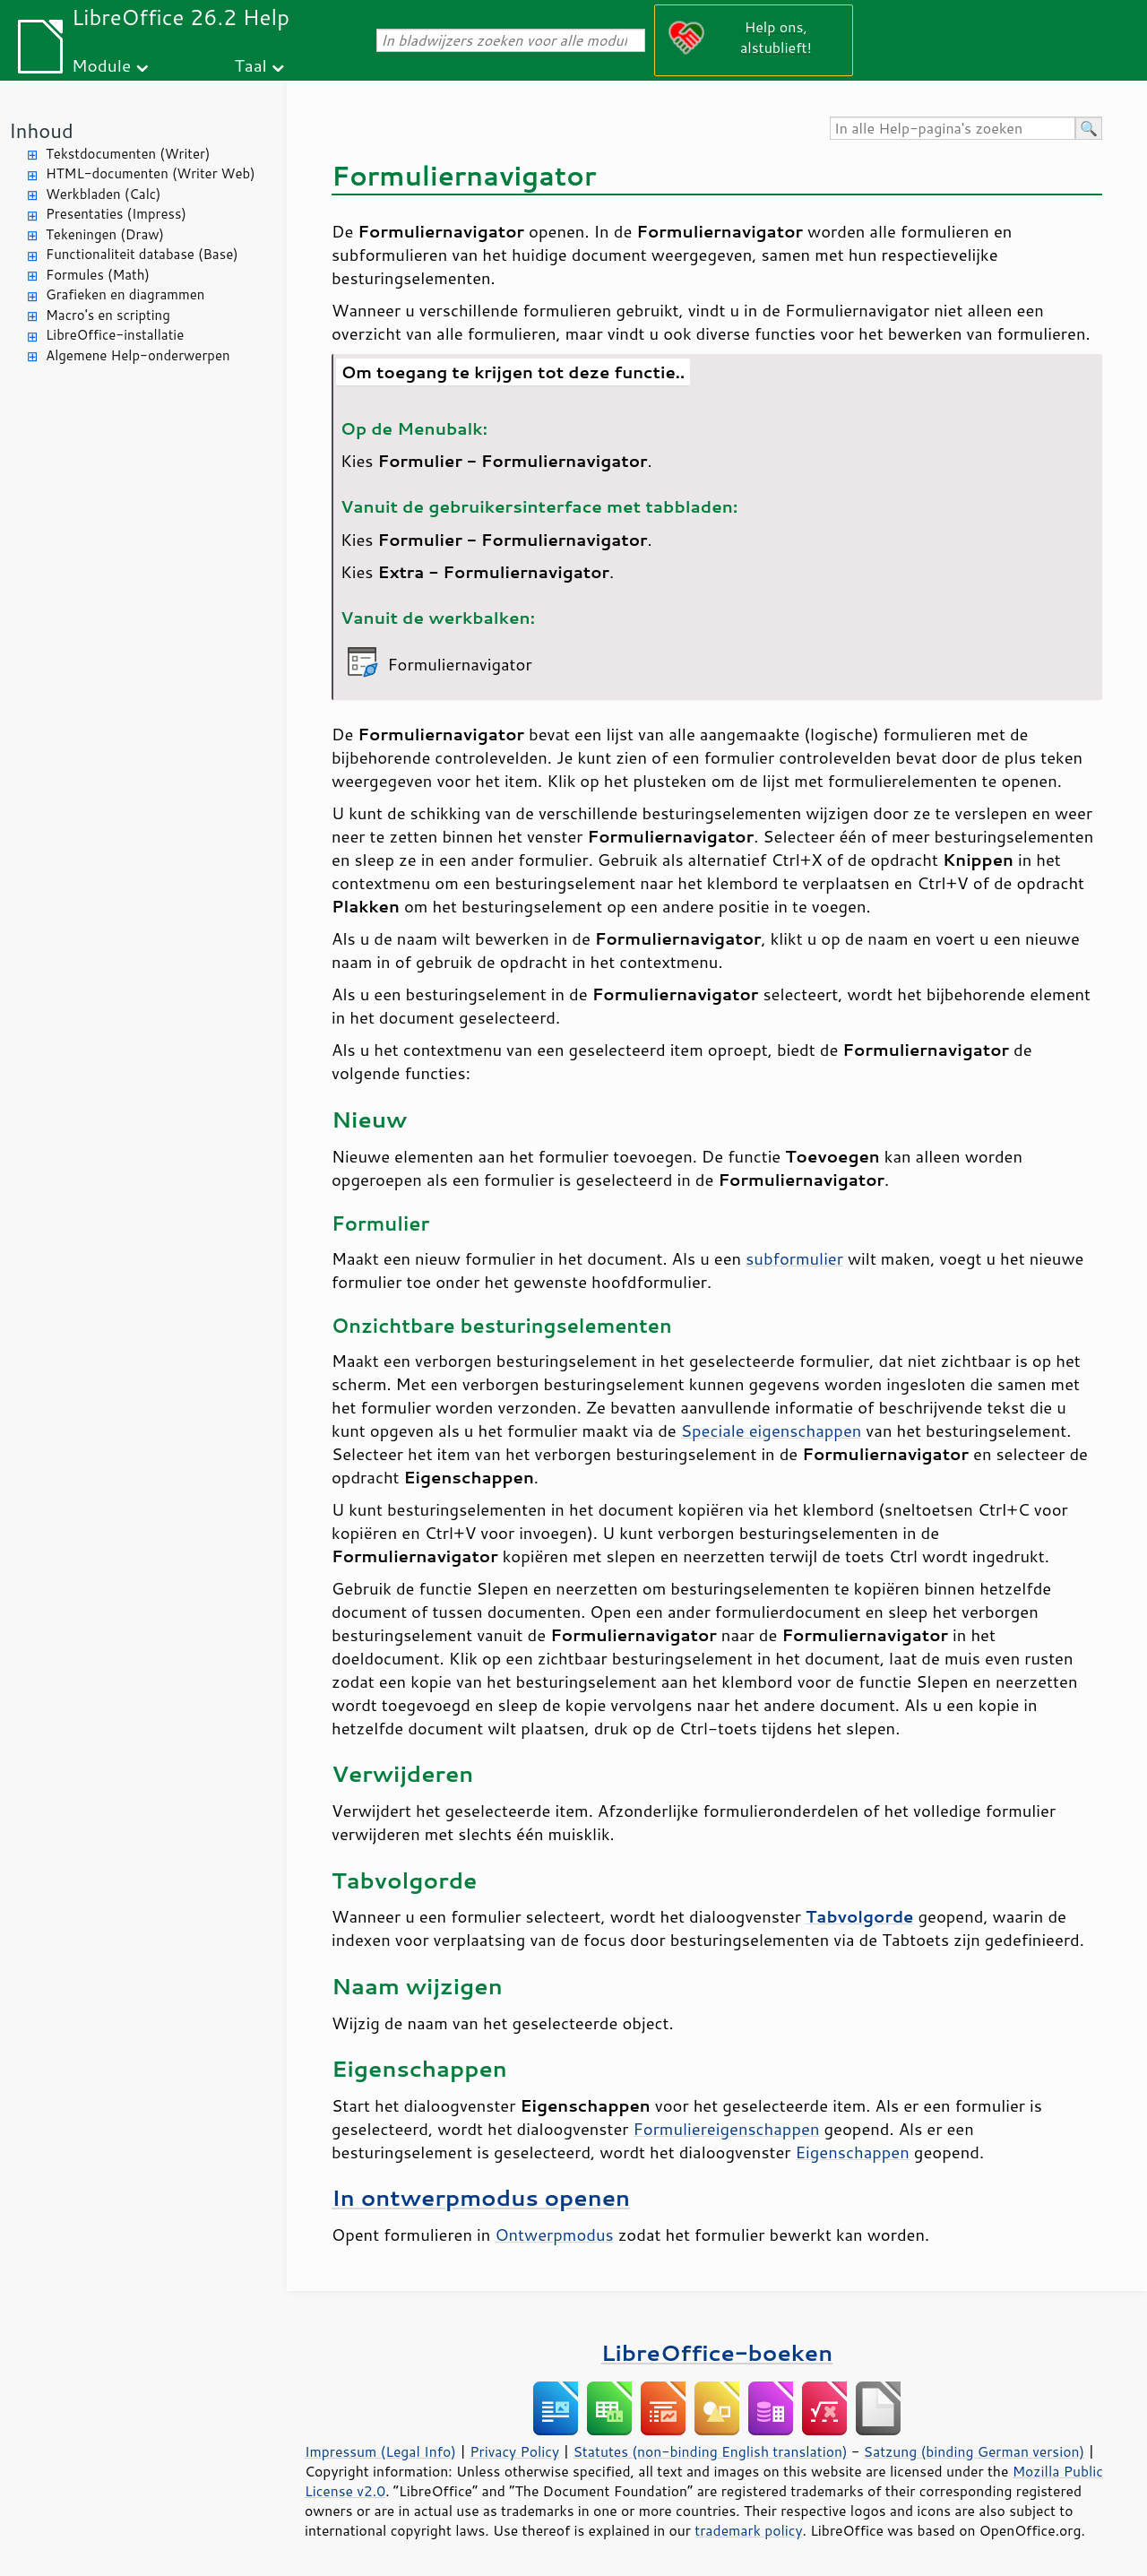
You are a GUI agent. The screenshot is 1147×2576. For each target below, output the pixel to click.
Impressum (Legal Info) (380, 2451)
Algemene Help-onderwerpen (138, 355)
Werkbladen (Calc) (103, 194)
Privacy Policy (514, 2451)
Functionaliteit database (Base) (142, 254)
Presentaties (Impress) (116, 213)
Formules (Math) (98, 274)
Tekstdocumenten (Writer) (128, 153)
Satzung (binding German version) (974, 2451)
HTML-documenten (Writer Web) (150, 173)
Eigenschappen (853, 2152)
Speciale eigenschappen (771, 1430)
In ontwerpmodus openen (481, 2197)
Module (101, 65)
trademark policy (748, 2530)
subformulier (794, 1258)
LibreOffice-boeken (716, 2352)
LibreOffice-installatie (115, 334)
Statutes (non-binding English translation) (710, 2451)
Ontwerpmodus (554, 2234)
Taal (250, 65)
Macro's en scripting (108, 315)
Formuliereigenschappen (727, 2128)
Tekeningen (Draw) (105, 234)
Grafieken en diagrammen (125, 294)
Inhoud (41, 130)
